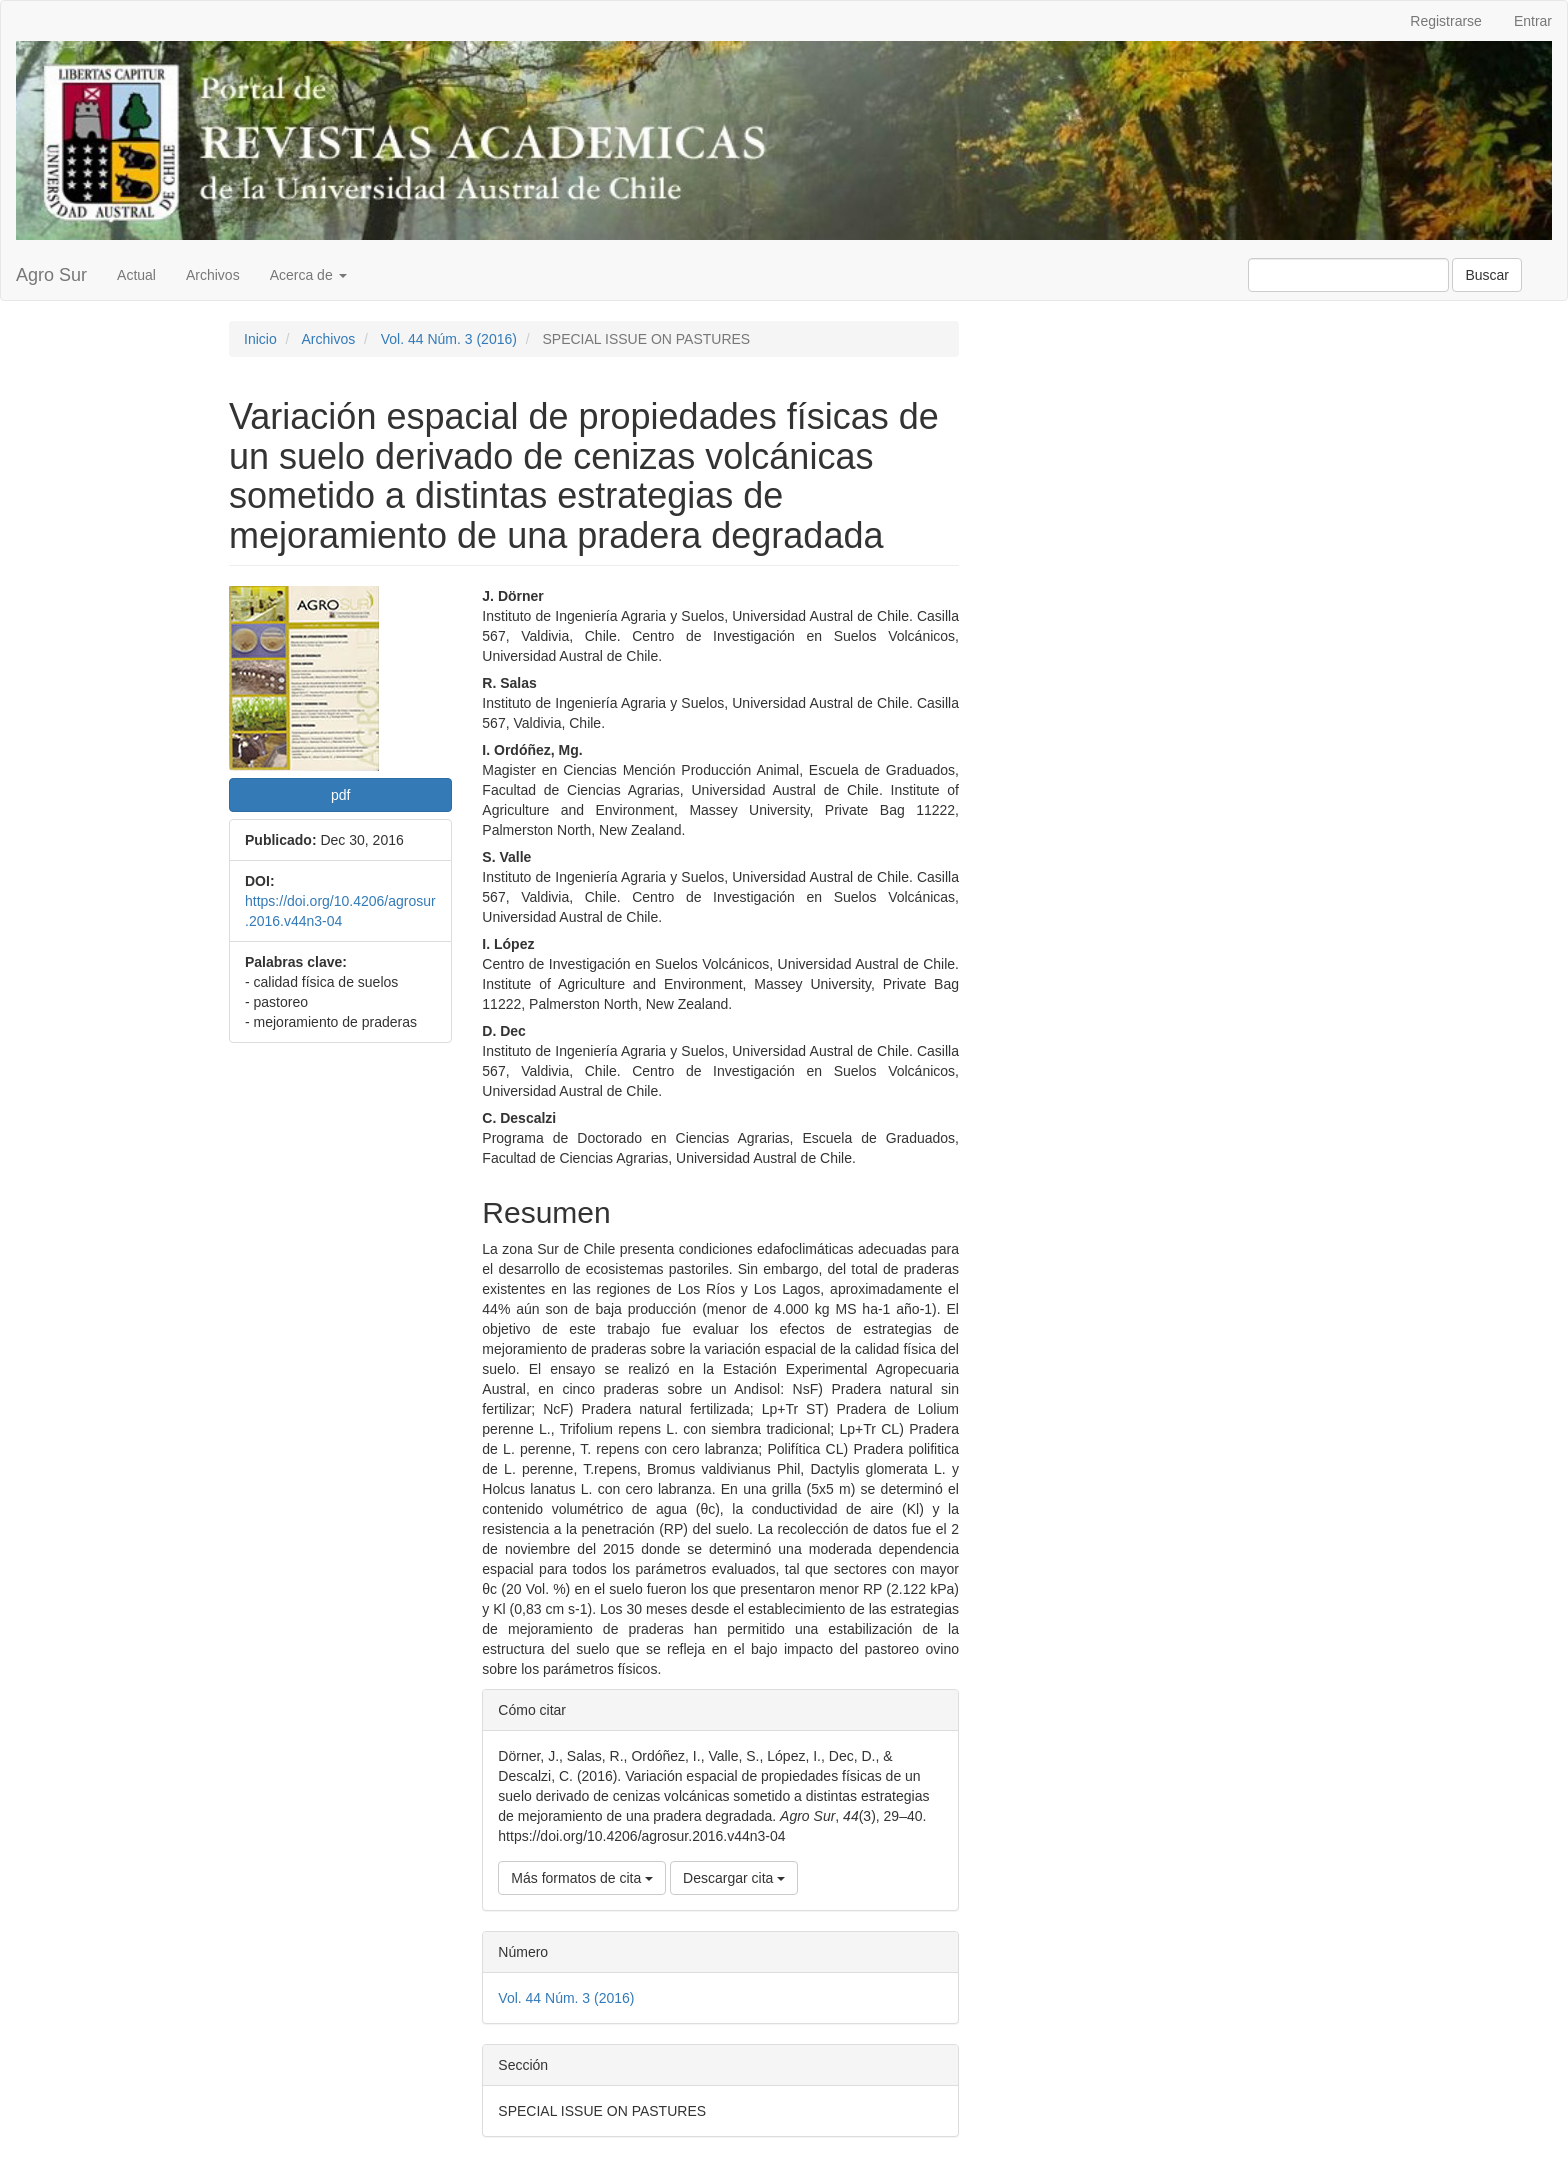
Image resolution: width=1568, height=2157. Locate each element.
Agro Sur (51, 275)
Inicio (260, 339)
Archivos (213, 275)
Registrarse (1446, 21)
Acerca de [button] (308, 275)
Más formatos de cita (582, 1878)
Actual (136, 275)
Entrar (1533, 21)
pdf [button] (340, 795)
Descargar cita (734, 1878)
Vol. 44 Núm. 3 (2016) (449, 339)
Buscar (1487, 275)
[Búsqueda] (1348, 275)
